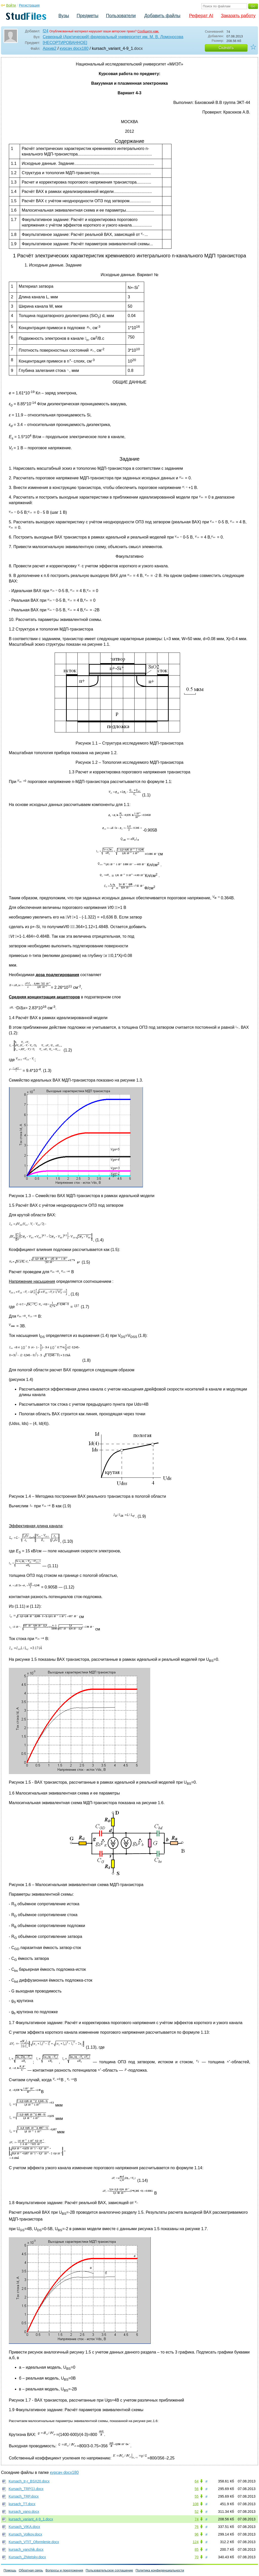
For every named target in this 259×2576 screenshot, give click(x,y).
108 (196, 2504)
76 (197, 2527)
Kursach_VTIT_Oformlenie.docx (34, 2542)
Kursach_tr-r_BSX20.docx (29, 2481)
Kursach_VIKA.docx (24, 2527)
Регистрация (29, 5)
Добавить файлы (162, 15)
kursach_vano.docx (24, 2512)
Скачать (226, 48)
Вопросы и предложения (64, 2570)
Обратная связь (31, 2570)
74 (197, 2519)
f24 (45, 31)
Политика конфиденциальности (160, 2570)
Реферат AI (201, 15)
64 (197, 2481)
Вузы (63, 15)
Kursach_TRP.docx (24, 2496)
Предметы (87, 15)
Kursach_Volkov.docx (25, 2534)
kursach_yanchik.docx (26, 2549)
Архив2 (49, 48)
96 (197, 2534)
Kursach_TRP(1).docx (26, 2489)
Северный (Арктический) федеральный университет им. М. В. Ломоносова (113, 37)
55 (197, 2496)
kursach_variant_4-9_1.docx (31, 2519)
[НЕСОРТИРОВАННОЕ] (65, 42)
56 (197, 2489)
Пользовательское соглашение (109, 2570)
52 (197, 2512)
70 (197, 2557)
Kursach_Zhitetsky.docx (27, 2557)
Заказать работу (238, 15)
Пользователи (121, 15)
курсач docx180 (74, 48)
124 (196, 2542)
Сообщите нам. (148, 31)
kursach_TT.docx (22, 2504)
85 (197, 2549)
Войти (11, 5)
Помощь (10, 2570)
